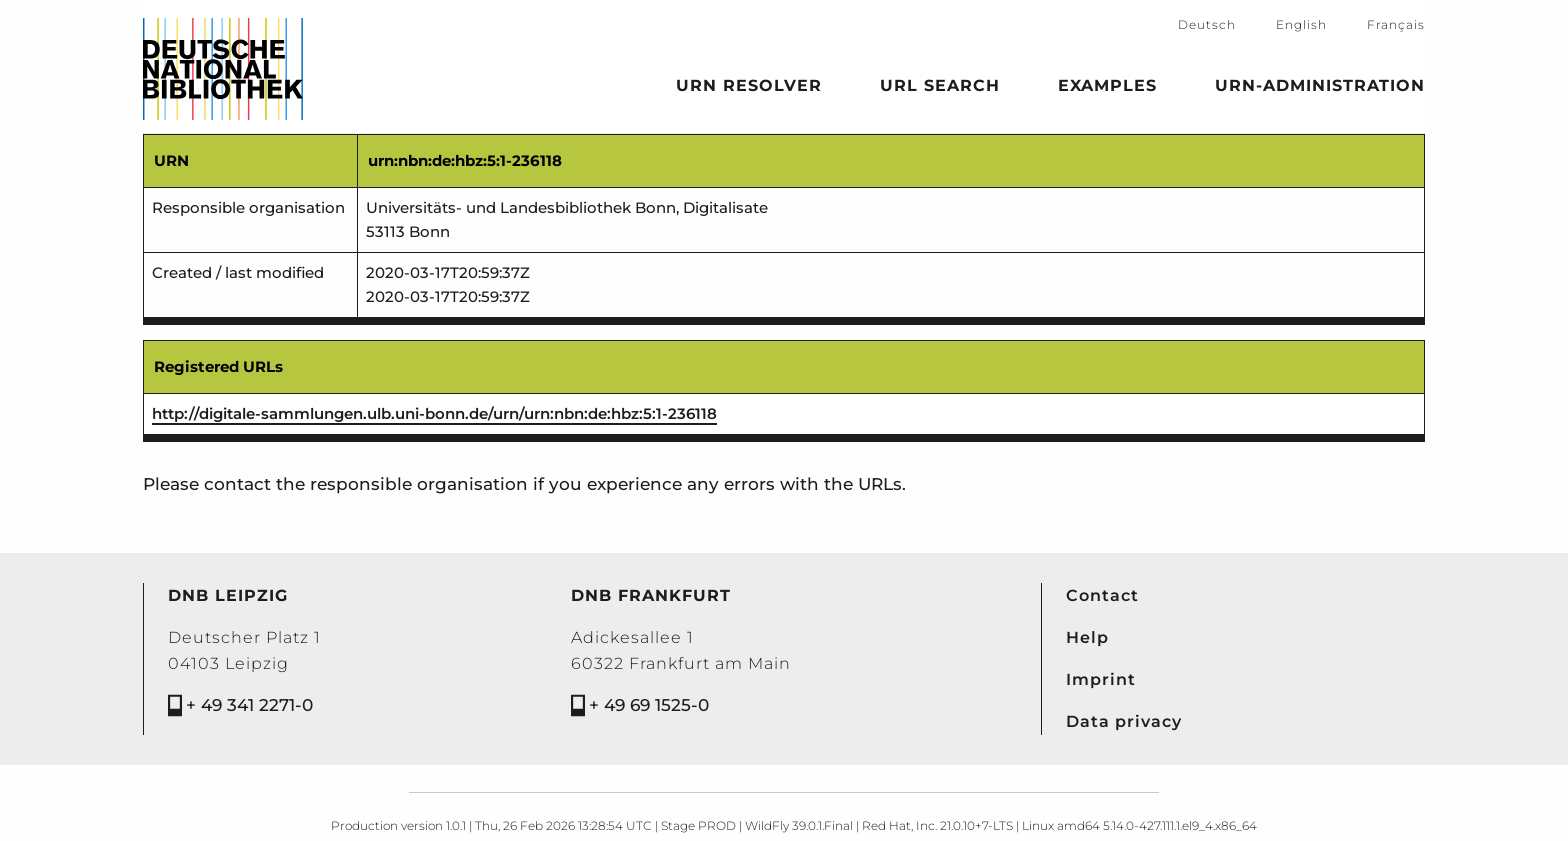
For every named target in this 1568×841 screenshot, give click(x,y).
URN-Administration (1320, 89)
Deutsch (1207, 24)
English (1301, 24)
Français (1396, 24)
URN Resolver (749, 89)
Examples (1107, 89)
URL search (940, 89)
